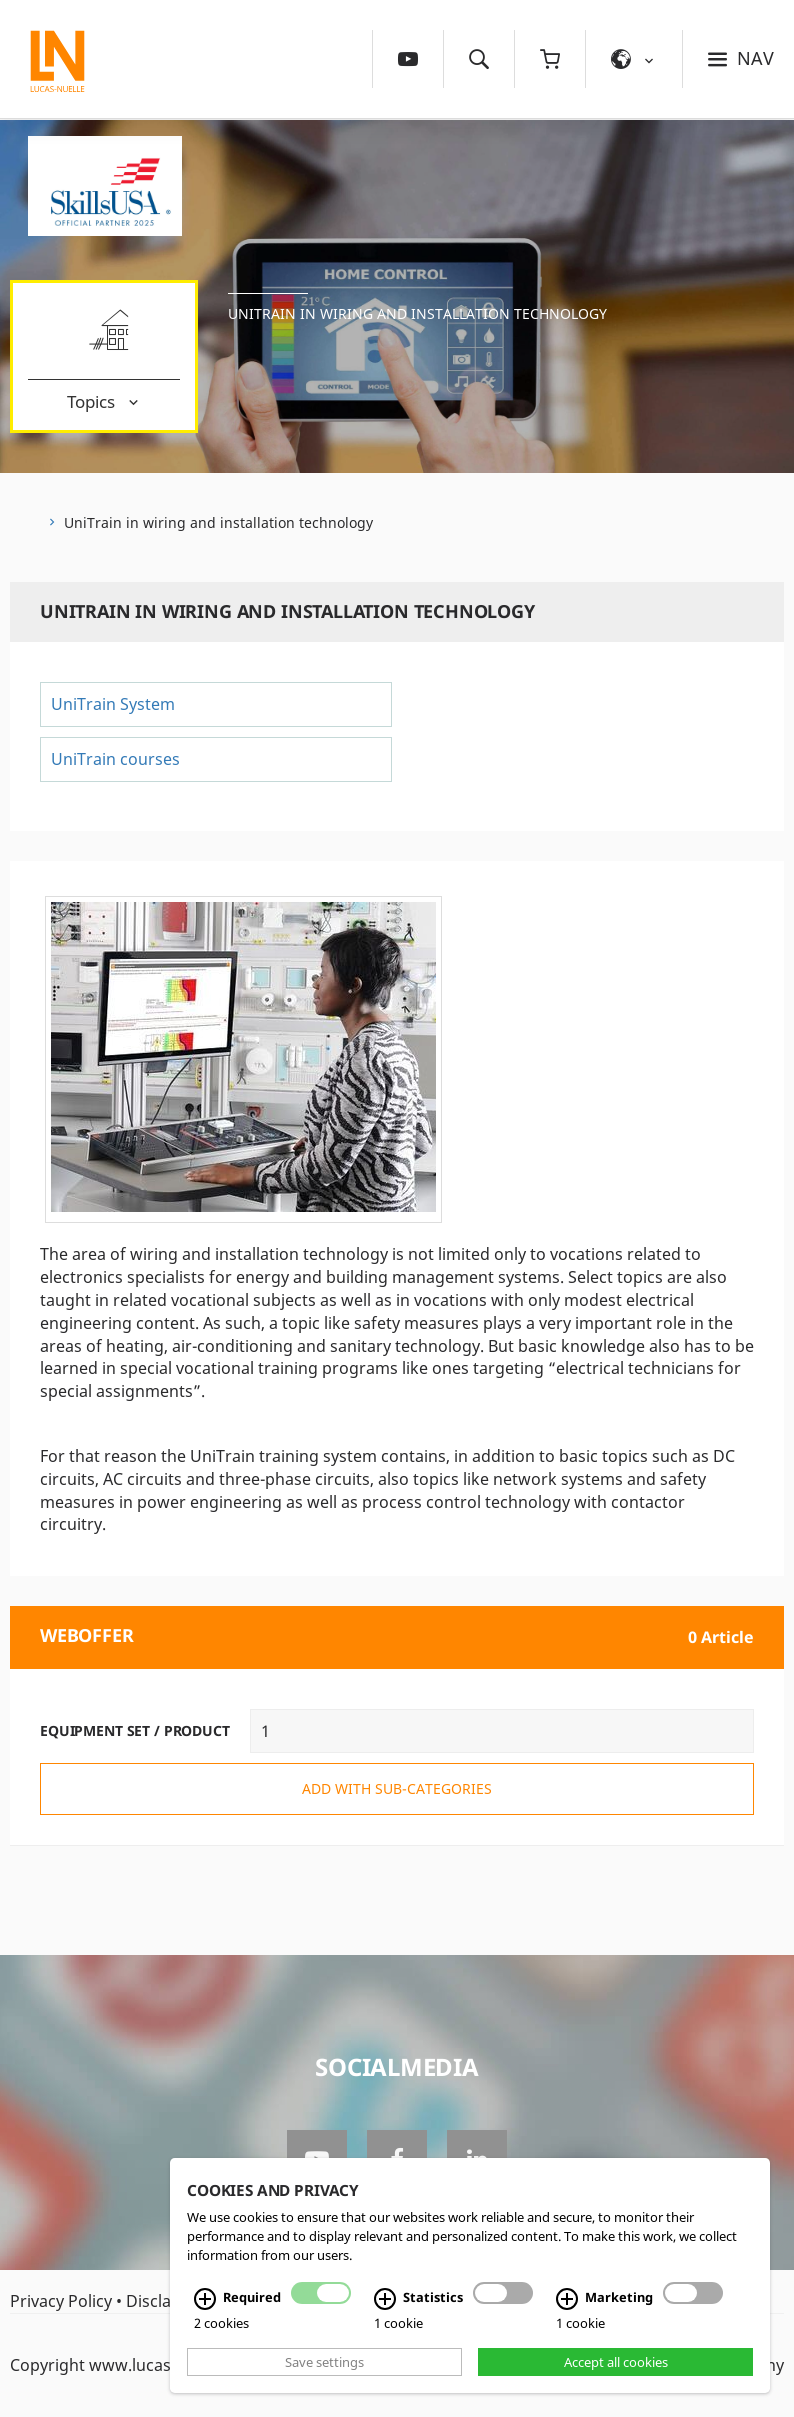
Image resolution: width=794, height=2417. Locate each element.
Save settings (324, 2362)
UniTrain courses (115, 759)
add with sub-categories (397, 1788)
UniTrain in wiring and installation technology (417, 313)
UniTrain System (113, 704)
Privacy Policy (61, 2301)
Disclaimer (166, 2301)
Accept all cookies (616, 2362)
